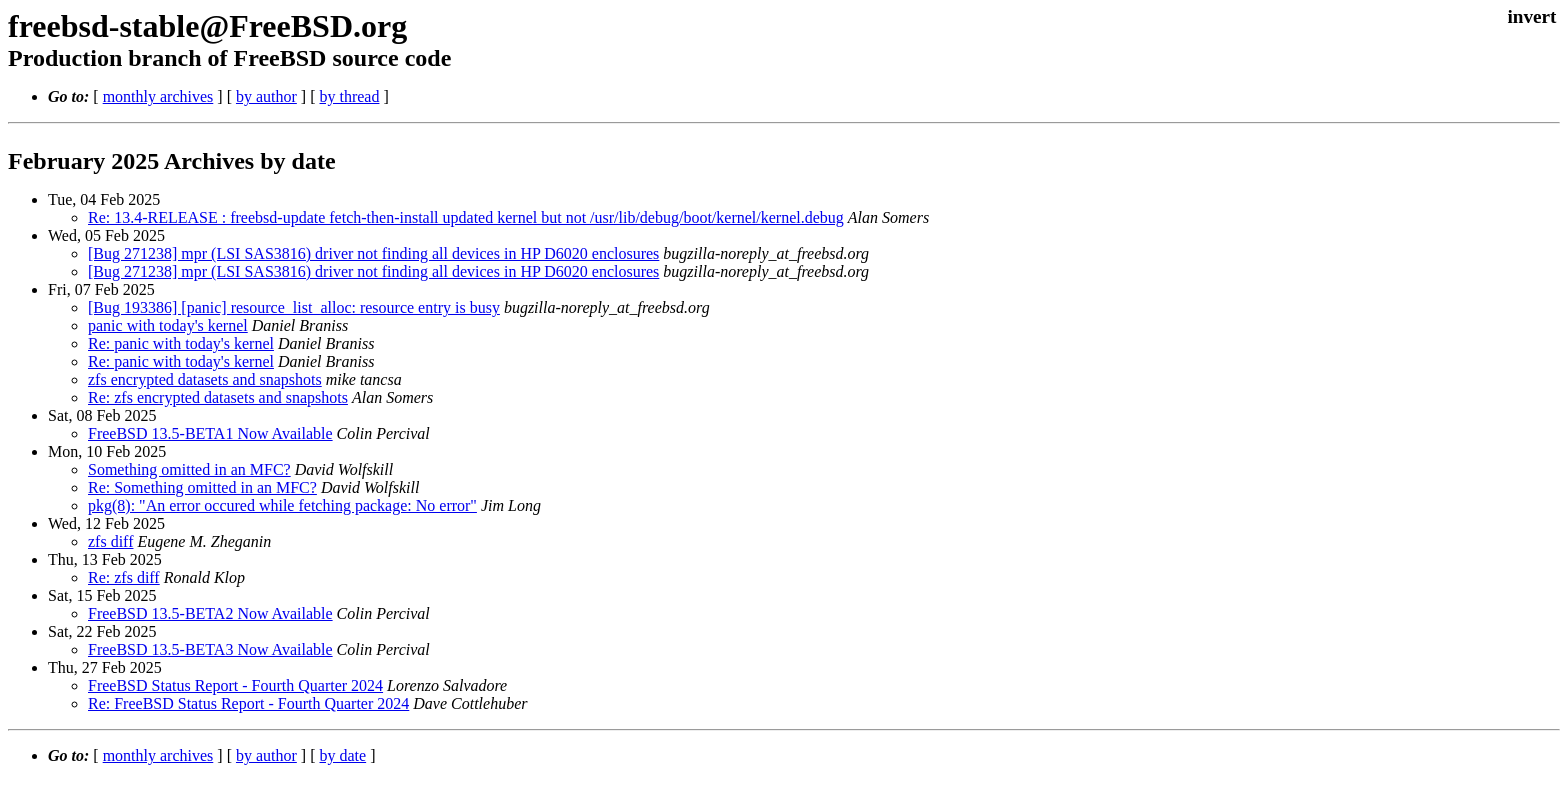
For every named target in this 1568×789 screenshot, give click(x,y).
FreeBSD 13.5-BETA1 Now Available (210, 433)
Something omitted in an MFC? (189, 469)
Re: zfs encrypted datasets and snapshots (218, 397)
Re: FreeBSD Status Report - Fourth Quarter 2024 (248, 703)
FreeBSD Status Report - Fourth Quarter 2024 (235, 685)
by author (266, 96)
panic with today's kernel (168, 325)
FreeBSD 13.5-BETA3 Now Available (210, 649)
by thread (349, 96)
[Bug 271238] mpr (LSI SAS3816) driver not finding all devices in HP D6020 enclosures (373, 253)
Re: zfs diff (124, 577)
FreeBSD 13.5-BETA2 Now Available (210, 613)
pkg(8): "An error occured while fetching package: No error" (282, 505)
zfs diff (110, 541)
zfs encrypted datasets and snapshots (205, 379)
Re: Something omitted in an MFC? (202, 487)
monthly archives (158, 96)
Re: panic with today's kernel (181, 343)
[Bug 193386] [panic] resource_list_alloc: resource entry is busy (294, 307)
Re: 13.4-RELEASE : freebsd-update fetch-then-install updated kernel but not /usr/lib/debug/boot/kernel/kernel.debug (466, 217)
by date (342, 755)
